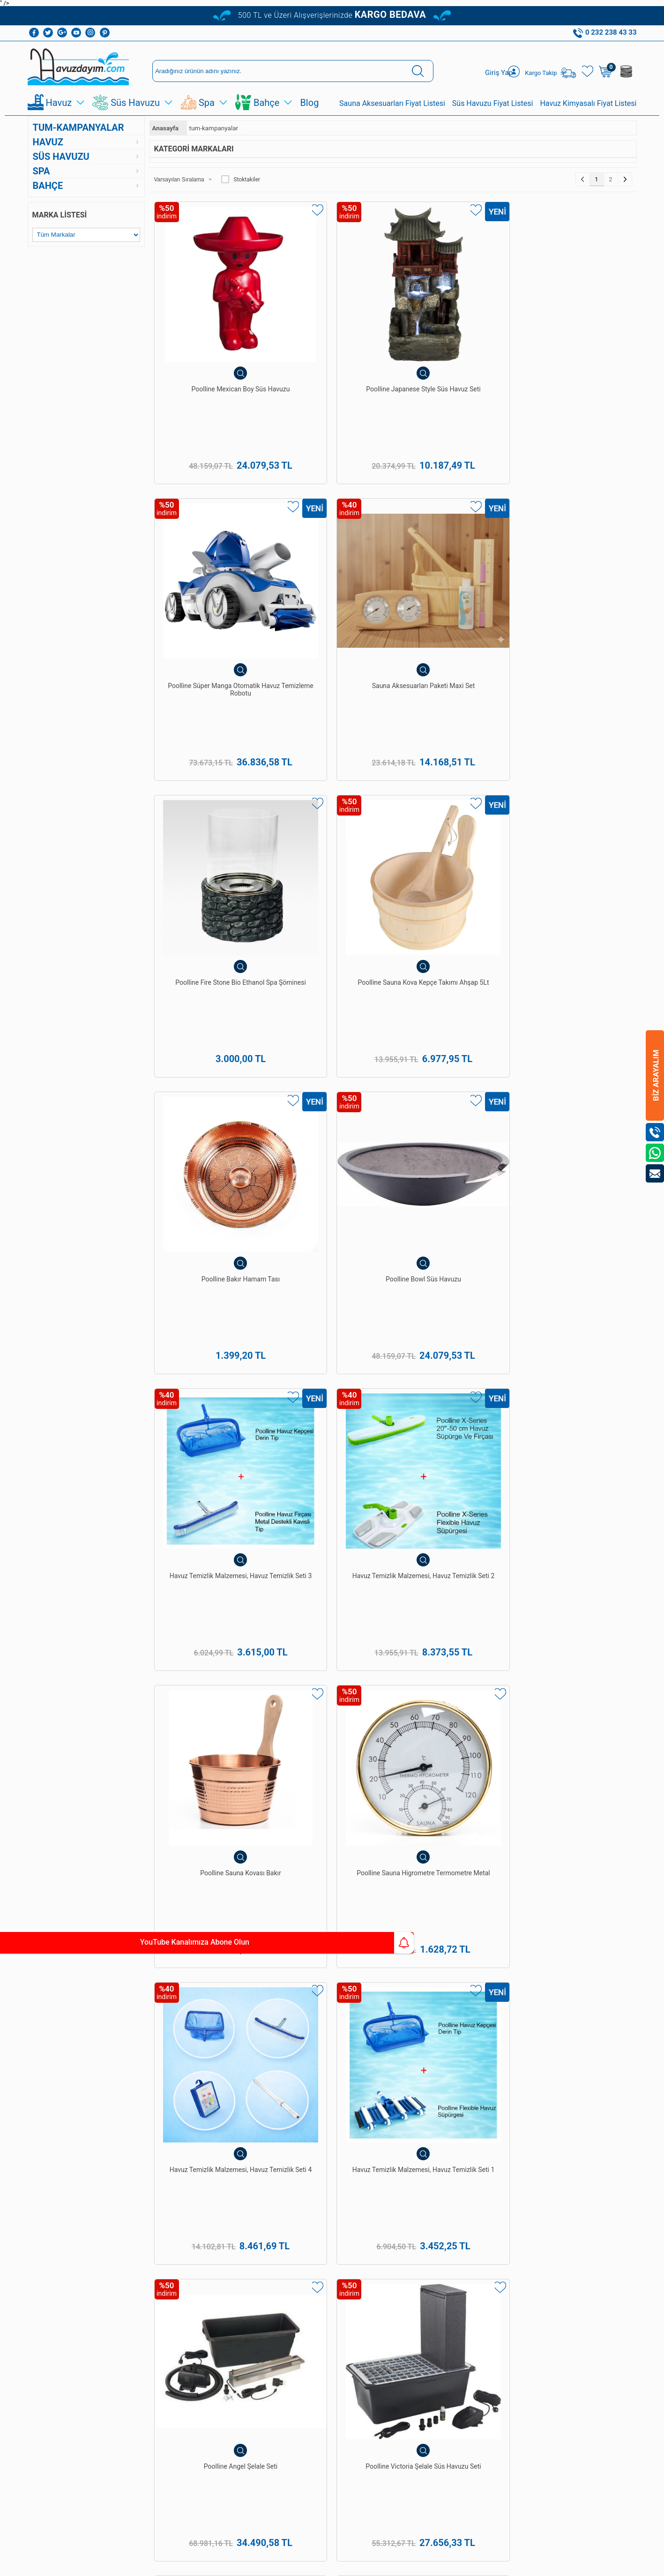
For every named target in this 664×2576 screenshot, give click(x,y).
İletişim (138, 2360)
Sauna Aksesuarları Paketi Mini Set (453, 1578)
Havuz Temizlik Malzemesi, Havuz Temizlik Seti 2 (332, 753)
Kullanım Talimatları (154, 2373)
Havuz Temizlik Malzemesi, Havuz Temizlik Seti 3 (210, 753)
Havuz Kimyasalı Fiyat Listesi (588, 104)
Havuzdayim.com (358, 1954)
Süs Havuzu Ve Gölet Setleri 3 (332, 1371)
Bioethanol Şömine (57, 2373)
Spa (207, 104)
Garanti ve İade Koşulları (148, 2259)
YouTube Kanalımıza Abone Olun (88, 1943)
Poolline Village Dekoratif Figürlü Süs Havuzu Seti (332, 1784)
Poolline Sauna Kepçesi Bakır (210, 1165)
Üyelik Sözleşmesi (152, 2229)
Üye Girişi (278, 2216)
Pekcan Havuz (230, 1934)
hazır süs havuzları (388, 1975)
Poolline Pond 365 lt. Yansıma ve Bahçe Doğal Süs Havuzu (332, 1582)
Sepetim (139, 2347)
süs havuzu (404, 1985)
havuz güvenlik (359, 1985)
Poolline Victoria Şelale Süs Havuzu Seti (575, 959)
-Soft (285, 2564)
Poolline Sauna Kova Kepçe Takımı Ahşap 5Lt (332, 546)
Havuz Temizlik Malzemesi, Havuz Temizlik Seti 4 (210, 959)
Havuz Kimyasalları (58, 2203)
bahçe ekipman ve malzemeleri (523, 1985)
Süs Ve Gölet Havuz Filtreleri (70, 2321)
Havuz (59, 104)
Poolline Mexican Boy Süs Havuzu (210, 340)
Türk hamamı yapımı (125, 1954)
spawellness (445, 1985)
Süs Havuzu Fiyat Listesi (492, 104)
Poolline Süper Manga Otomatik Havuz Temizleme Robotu (454, 344)
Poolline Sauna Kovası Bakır (454, 749)
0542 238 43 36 (358, 2359)
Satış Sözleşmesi (151, 2242)
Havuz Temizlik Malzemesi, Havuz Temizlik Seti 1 (332, 959)
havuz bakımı (583, 1944)
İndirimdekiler (146, 2334)
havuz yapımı (538, 1944)
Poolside (215, 1965)
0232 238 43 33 (358, 2310)
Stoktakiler (241, 181)
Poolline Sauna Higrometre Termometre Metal (575, 753)
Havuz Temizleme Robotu (66, 2229)
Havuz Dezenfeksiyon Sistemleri (75, 2242)
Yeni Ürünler (144, 2321)
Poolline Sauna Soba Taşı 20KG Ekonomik (332, 1165)
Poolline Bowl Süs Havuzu (575, 542)
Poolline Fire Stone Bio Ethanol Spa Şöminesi (210, 546)
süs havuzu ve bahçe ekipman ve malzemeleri (276, 1975)
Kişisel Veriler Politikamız (146, 2305)
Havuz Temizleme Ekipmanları (73, 2216)
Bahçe (266, 104)
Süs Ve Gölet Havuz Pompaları (73, 2308)
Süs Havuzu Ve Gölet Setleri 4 (210, 1371)
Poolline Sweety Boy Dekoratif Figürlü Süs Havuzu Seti (454, 1376)
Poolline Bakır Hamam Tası (454, 542)
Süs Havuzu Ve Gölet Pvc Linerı (74, 2281)
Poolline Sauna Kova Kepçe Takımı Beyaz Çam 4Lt (454, 1165)
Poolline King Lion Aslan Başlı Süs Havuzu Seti (576, 1371)
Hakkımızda (144, 2203)
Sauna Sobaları (217, 2370)
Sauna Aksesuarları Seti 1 (575, 1161)
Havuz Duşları (51, 2255)
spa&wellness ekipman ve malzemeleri (139, 1975)
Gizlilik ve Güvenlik (153, 2275)
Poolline (590, 1954)
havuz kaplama (308, 1985)
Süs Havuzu (135, 104)
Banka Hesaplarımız (155, 2288)
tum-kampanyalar (78, 129)
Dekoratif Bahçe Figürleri (65, 2334)
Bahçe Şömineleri (56, 2360)
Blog (309, 104)
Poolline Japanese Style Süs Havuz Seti (332, 340)
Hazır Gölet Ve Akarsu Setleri (71, 2268)
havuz (271, 1985)
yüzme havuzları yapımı (313, 1934)
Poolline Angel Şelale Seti (454, 955)
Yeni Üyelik (279, 2203)
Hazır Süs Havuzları (58, 2295)
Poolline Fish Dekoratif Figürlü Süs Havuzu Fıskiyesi (575, 1582)
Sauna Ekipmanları (57, 2347)
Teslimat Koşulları (152, 2216)
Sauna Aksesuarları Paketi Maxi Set (575, 340)
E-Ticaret (305, 2564)
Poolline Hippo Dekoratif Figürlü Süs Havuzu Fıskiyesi (575, 1789)
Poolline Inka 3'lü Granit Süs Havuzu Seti (454, 1784)
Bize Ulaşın (332, 2467)
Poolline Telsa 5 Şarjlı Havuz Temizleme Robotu (210, 1578)
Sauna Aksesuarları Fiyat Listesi (392, 104)
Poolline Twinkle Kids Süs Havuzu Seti (210, 1784)
